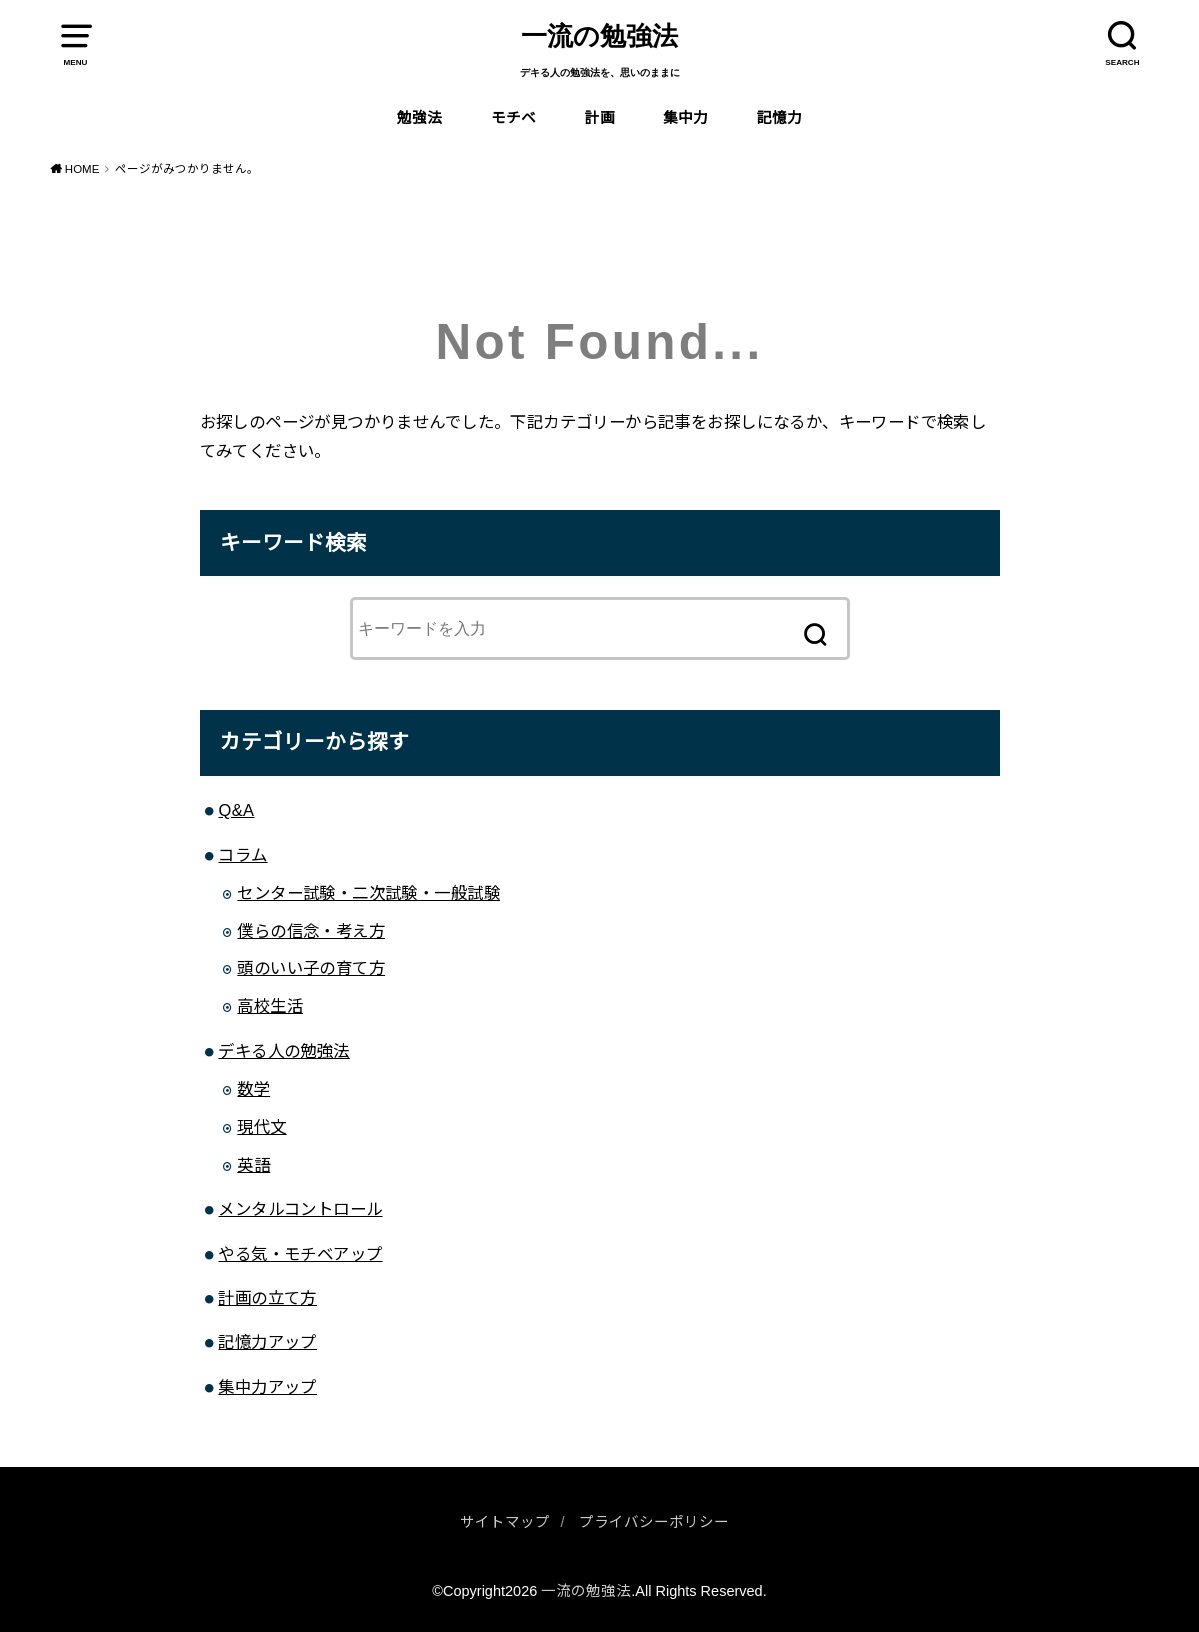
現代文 (261, 1127)
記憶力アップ (267, 1342)
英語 (253, 1165)
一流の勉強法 (599, 36)
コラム (242, 855)
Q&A (236, 810)
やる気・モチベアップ (300, 1254)
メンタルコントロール (300, 1209)
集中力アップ (267, 1387)
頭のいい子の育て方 (311, 968)
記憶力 (779, 118)
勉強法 (419, 118)
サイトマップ (505, 1522)
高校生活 (270, 1006)
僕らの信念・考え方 (311, 931)
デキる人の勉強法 (283, 1051)
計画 (600, 118)
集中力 (685, 118)
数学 (253, 1089)
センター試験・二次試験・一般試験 (368, 893)
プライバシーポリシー (654, 1522)
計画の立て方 (267, 1298)
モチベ (513, 118)
